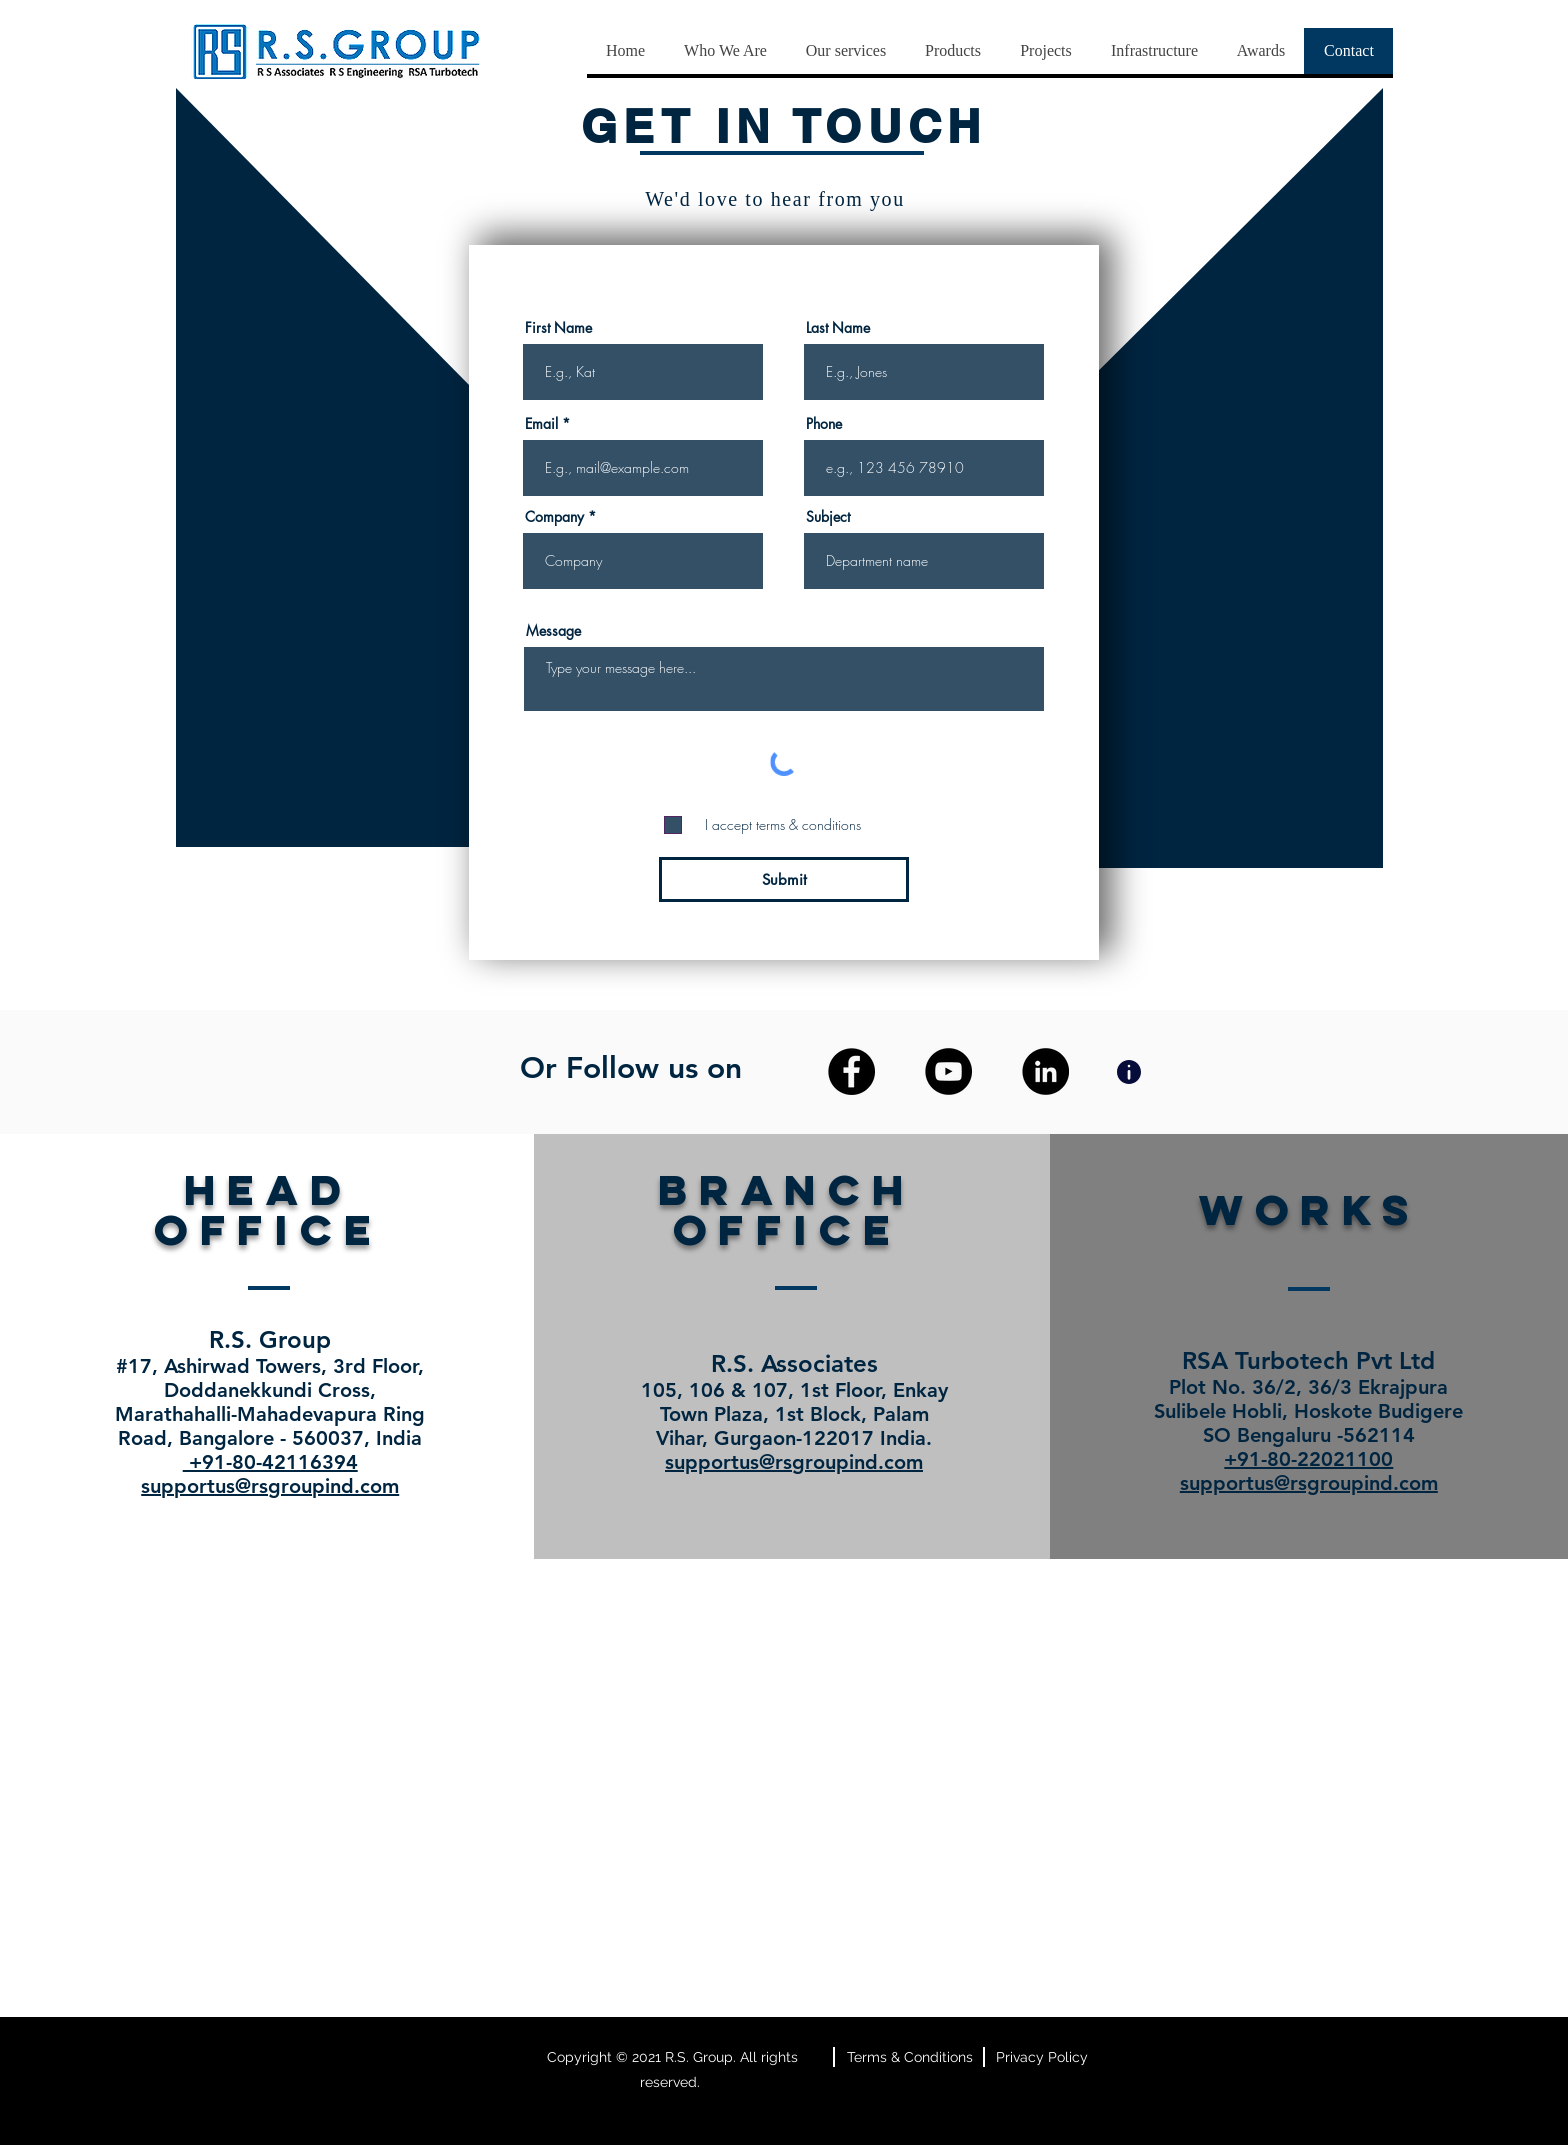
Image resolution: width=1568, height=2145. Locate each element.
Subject (828, 517)
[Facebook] (851, 1071)
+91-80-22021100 (1308, 1459)
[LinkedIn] (1045, 1071)
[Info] (1128, 1071)
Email (541, 424)
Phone (824, 424)
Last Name (838, 328)
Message (553, 631)
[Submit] (784, 879)
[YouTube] (948, 1071)
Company (554, 517)
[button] (845, 51)
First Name (558, 328)
